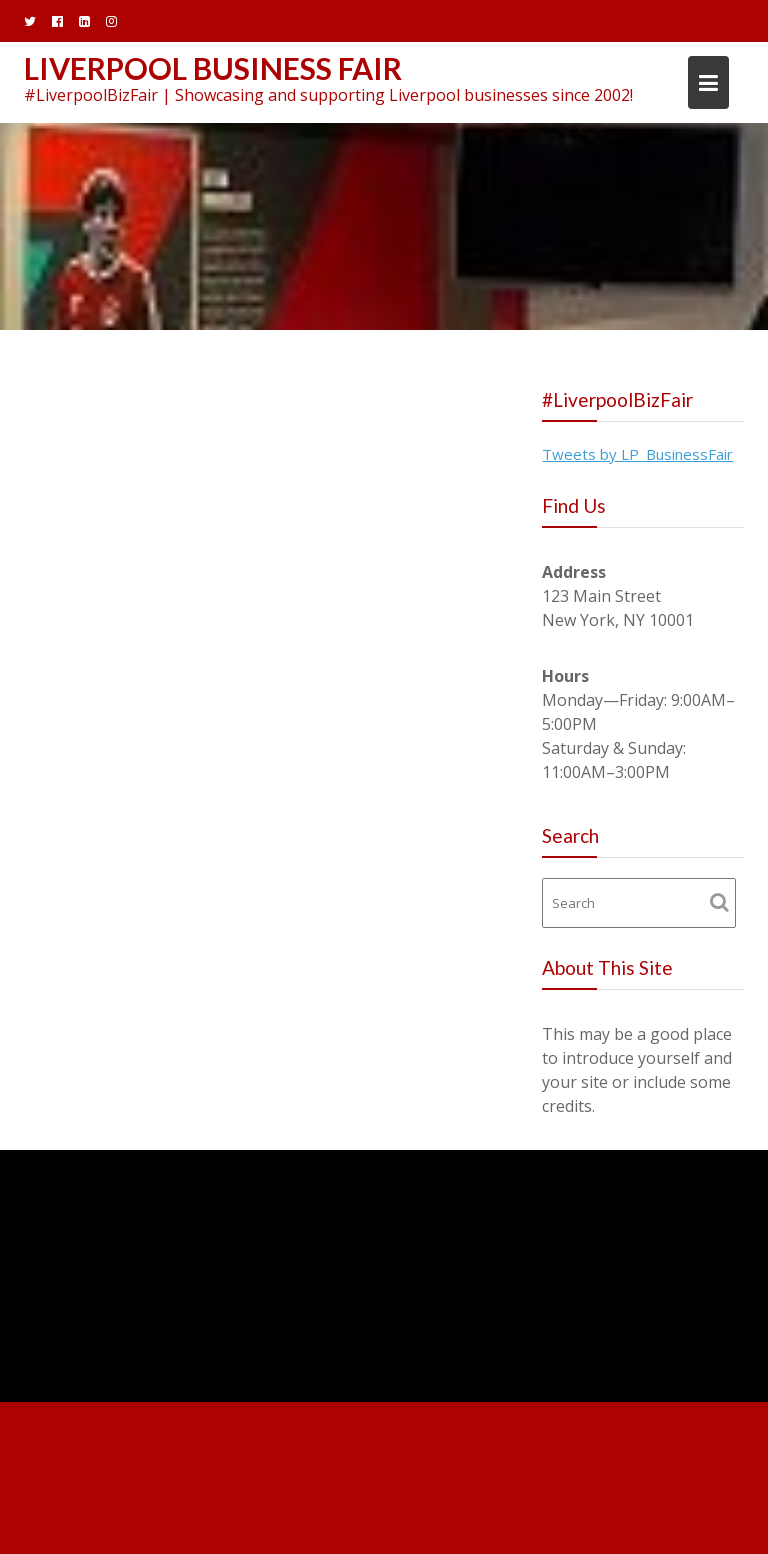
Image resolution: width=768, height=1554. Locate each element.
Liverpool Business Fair (213, 68)
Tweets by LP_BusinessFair (637, 454)
